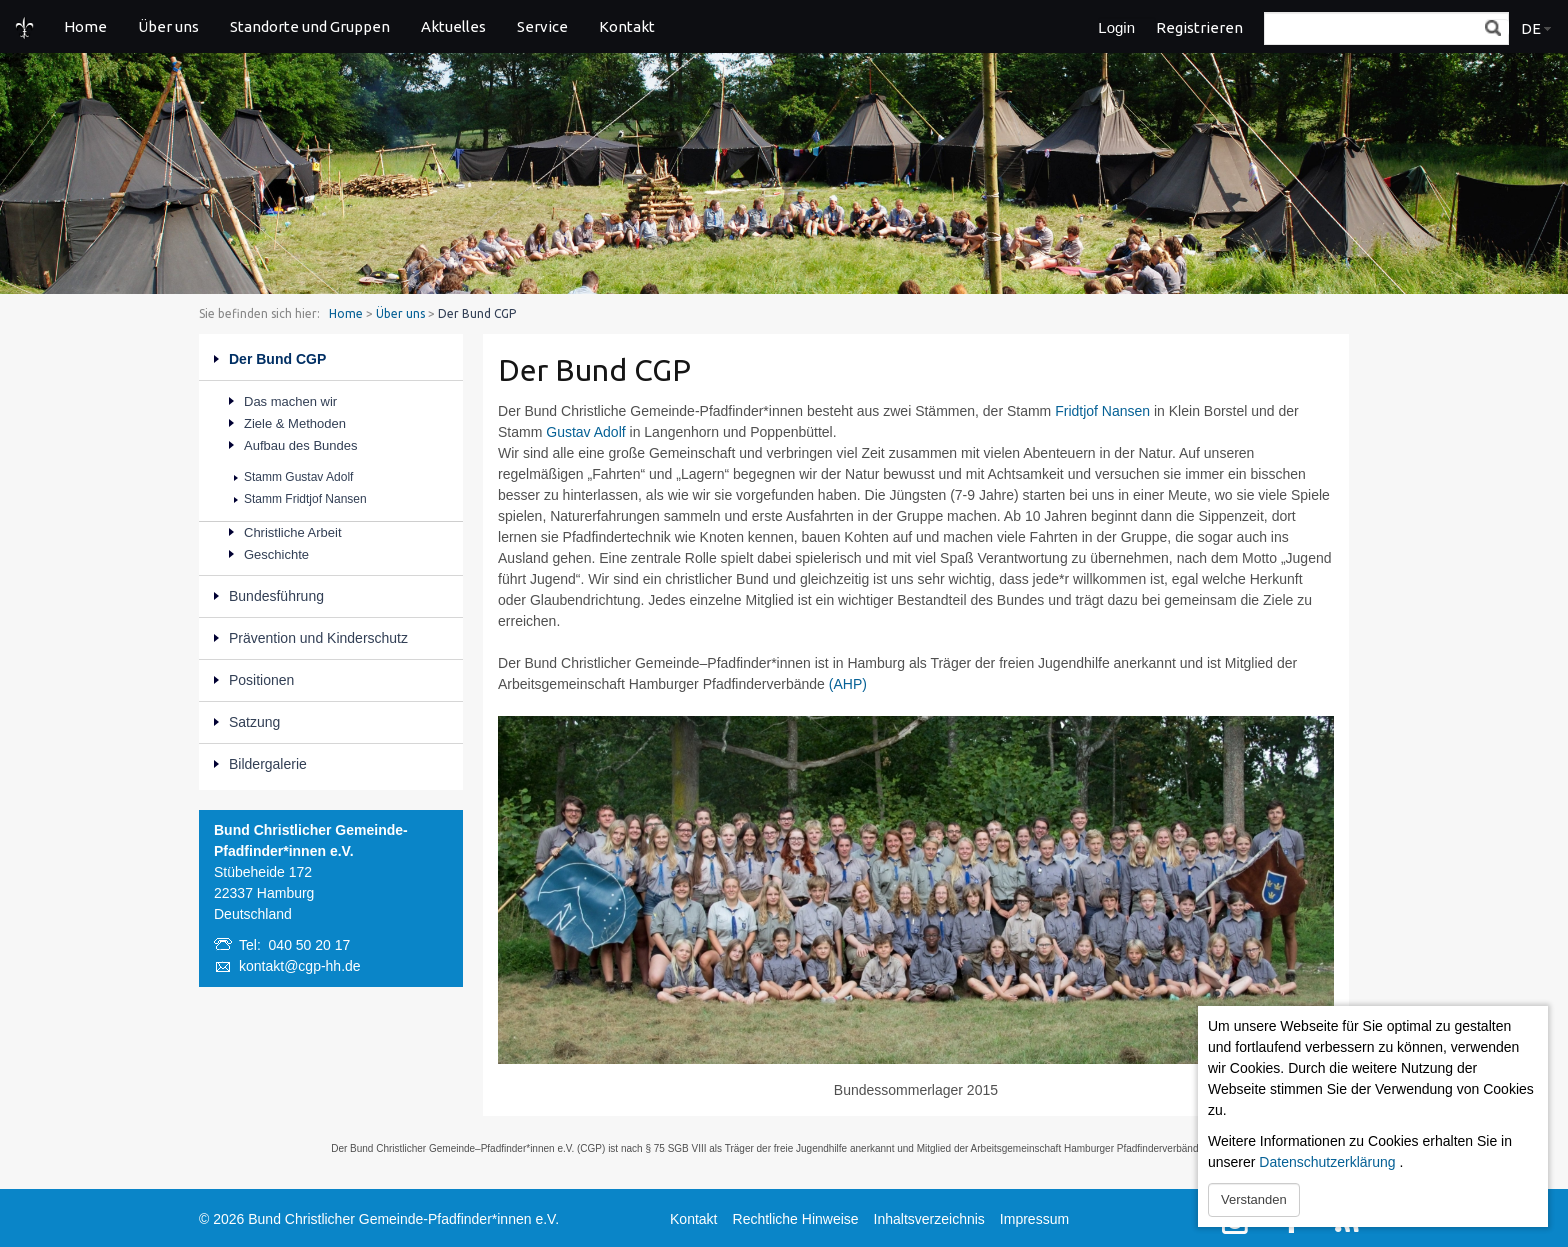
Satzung (254, 722)
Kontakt (627, 26)
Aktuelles (453, 26)
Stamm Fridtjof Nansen (305, 499)
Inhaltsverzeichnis (929, 1219)
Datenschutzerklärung (1327, 1162)
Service (542, 26)
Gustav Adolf (585, 432)
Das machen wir (290, 401)
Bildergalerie (268, 764)
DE (1531, 28)
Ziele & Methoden (295, 423)
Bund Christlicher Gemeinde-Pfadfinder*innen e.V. (403, 1219)
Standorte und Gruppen (310, 26)
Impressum (1034, 1219)
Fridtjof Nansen (1102, 411)
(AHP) (848, 684)
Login (1116, 27)
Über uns (168, 26)
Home (85, 26)
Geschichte (276, 554)
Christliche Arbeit (293, 532)
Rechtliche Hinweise (796, 1219)
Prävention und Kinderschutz (318, 638)
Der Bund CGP (277, 359)
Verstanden (1254, 1199)
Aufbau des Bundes (300, 445)
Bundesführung (276, 596)
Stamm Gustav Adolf (298, 477)
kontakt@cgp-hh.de (300, 966)
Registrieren (1199, 27)
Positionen (261, 680)
